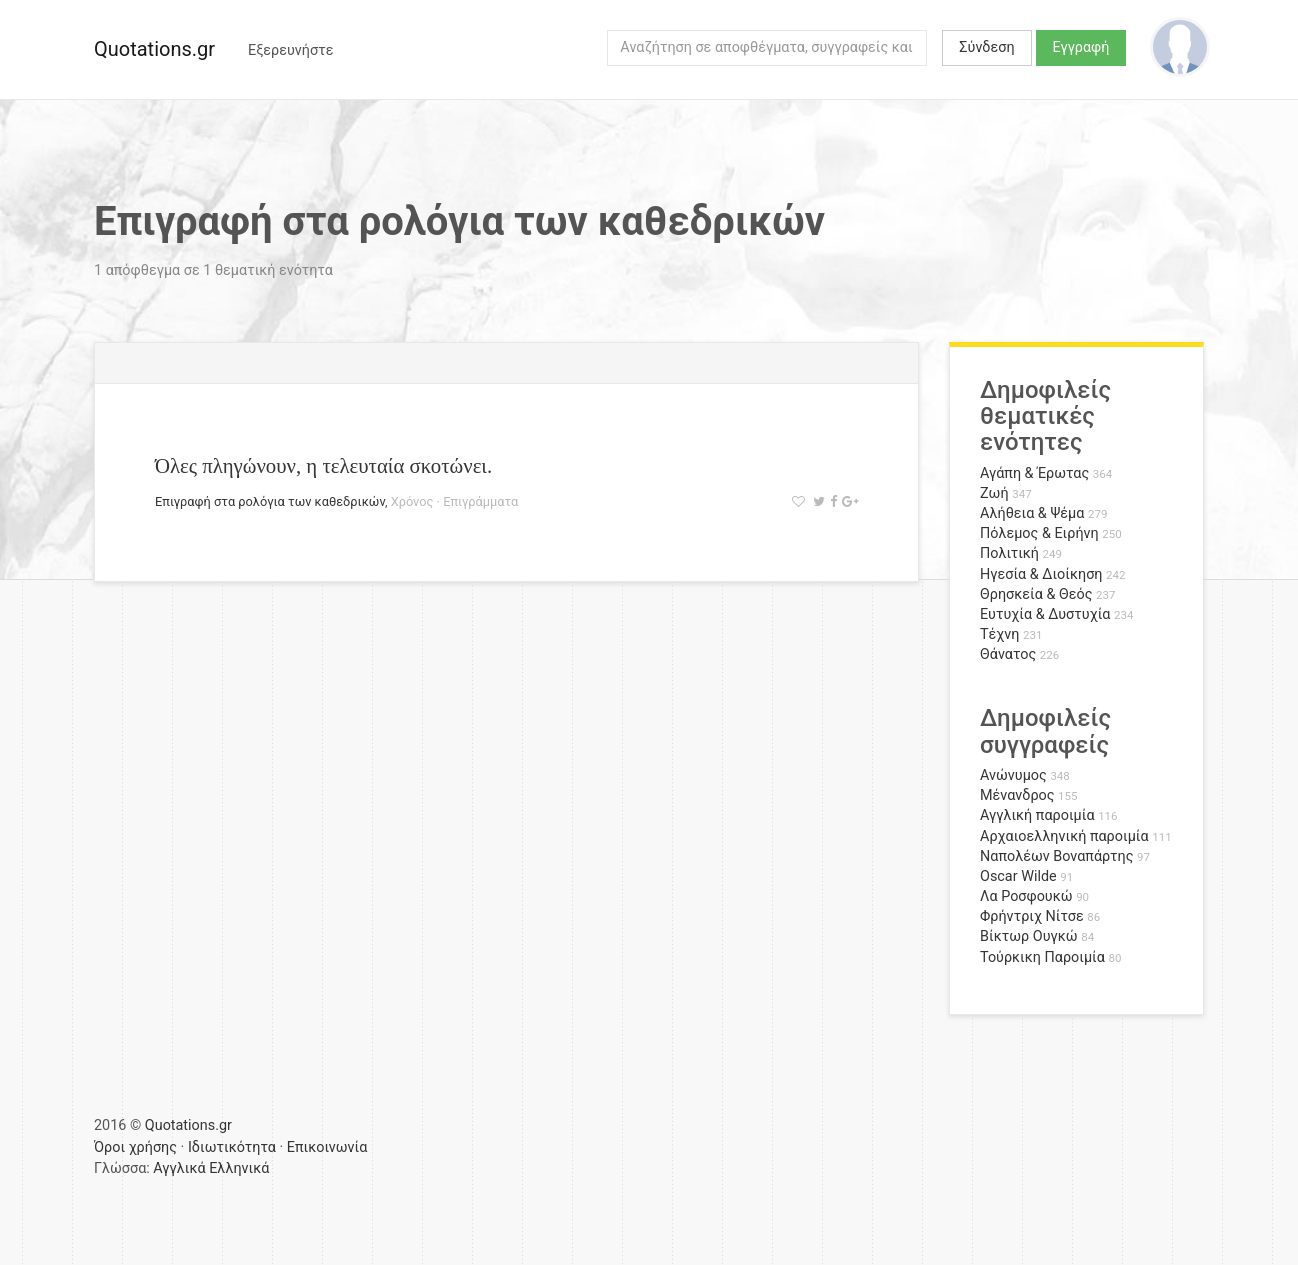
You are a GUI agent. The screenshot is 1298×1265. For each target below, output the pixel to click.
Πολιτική (1009, 553)
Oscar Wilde (1018, 876)
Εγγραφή (1081, 47)
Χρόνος (412, 501)
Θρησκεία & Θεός (1036, 594)
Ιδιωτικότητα (232, 1147)
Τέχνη (999, 634)
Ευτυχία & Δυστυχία (1045, 614)
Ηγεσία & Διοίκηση (1041, 574)
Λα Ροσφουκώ (1026, 896)
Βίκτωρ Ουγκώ (1029, 936)
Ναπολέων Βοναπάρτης (1056, 856)
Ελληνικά (239, 1168)
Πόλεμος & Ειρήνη (1039, 533)
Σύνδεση (986, 47)
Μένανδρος (1017, 795)
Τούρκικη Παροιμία (1042, 957)
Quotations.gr (154, 49)
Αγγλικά (179, 1168)
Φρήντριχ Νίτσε (1032, 916)
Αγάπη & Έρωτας (1034, 473)
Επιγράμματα (480, 501)
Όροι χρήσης (135, 1147)
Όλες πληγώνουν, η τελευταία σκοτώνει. (323, 465)
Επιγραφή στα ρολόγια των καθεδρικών (270, 501)
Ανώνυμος (1013, 775)
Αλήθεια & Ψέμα (1032, 513)
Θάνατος (1008, 654)
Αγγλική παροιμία (1037, 815)
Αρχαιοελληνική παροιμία (1064, 836)
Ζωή (994, 493)
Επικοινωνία (327, 1147)
